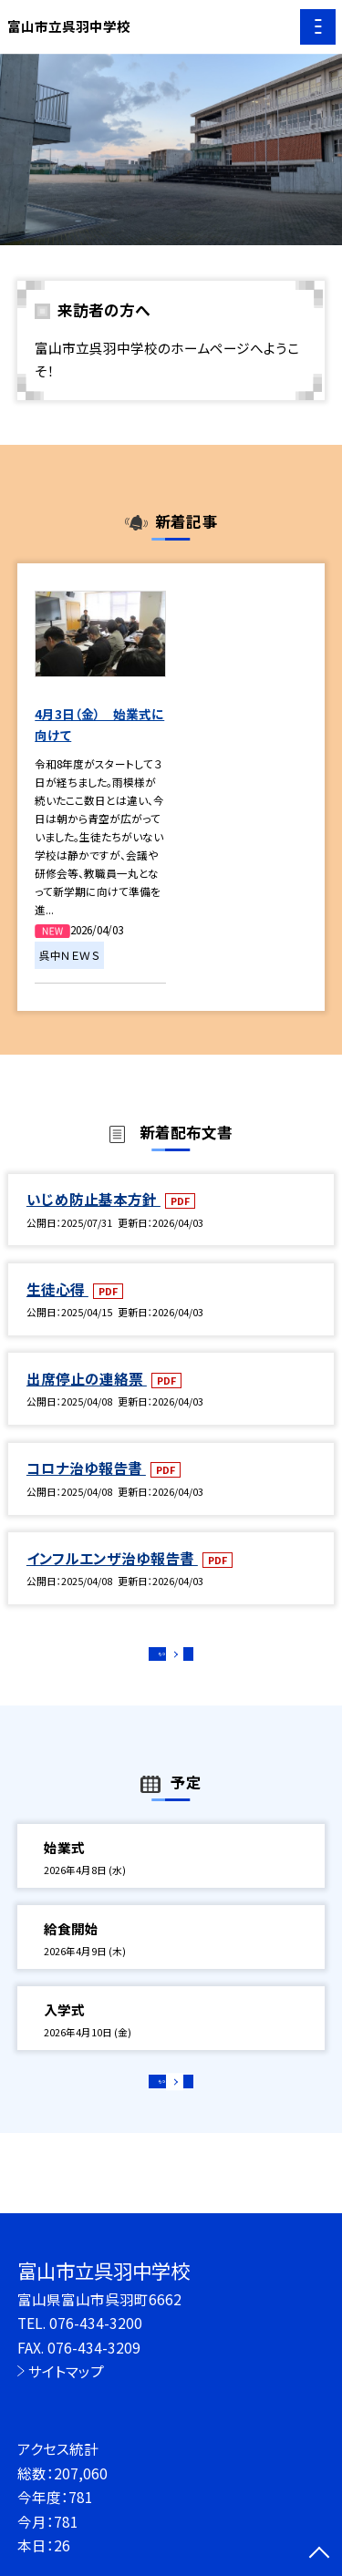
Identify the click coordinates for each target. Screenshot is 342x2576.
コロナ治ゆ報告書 (86, 1468)
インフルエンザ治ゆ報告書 (112, 1558)
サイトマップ (66, 2371)
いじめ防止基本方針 (93, 1199)
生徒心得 (57, 1289)
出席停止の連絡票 (86, 1378)
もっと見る (161, 1659)
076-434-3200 (95, 2323)
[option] (171, 150)
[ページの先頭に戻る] (319, 2554)
